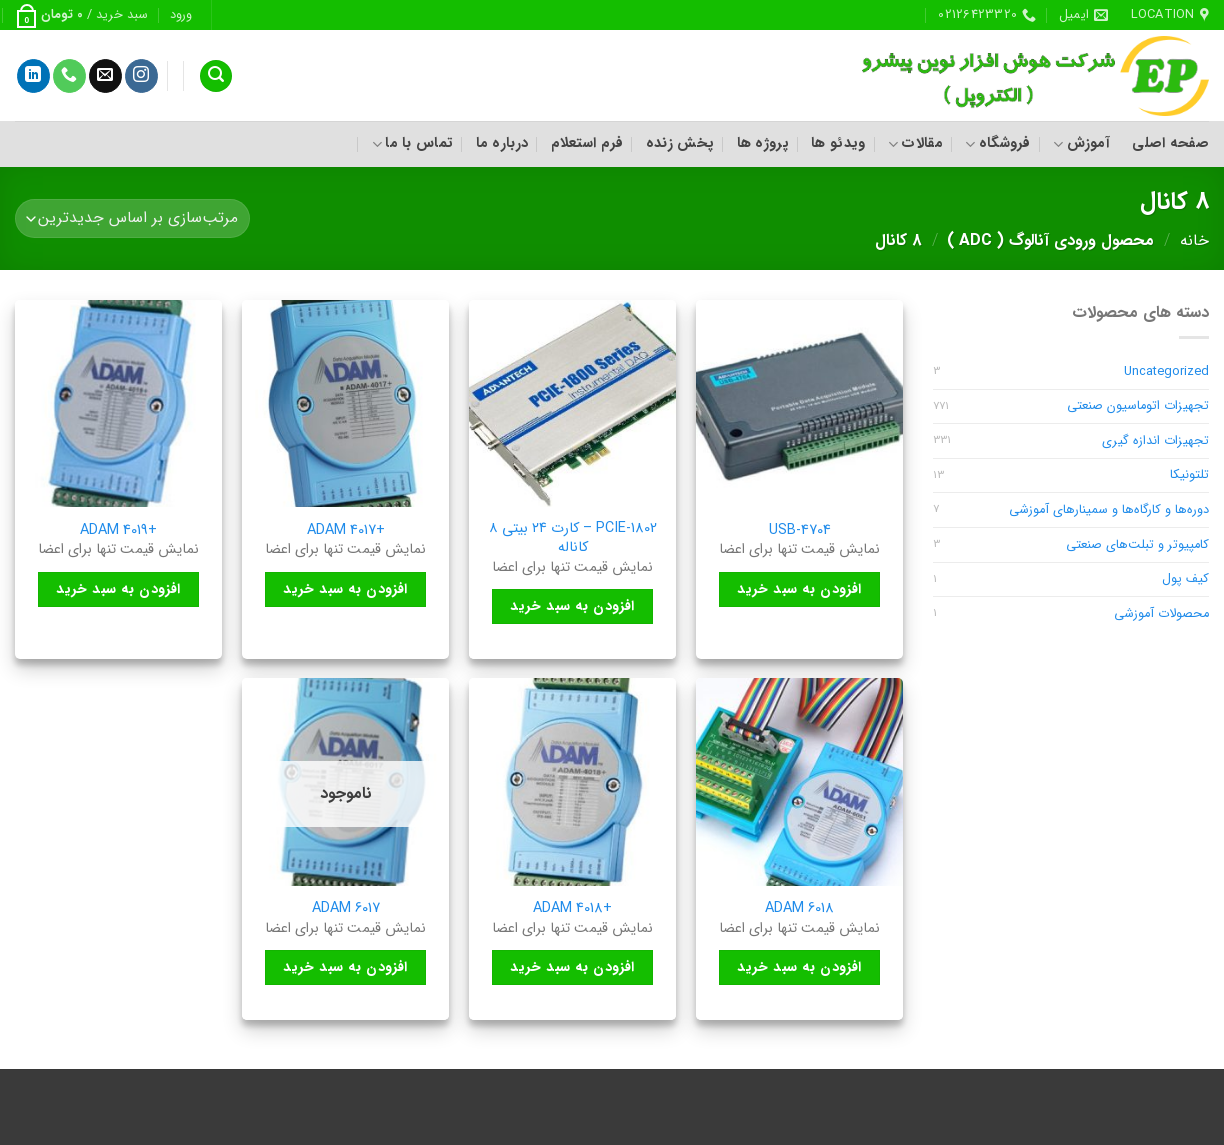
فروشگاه (998, 143)
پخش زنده (680, 143)
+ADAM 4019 (118, 531)
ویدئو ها (838, 143)
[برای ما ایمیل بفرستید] (105, 76)
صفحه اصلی (1170, 143)
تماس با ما (412, 143)
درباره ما (502, 143)
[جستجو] (216, 76)
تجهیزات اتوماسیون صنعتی (1138, 406)
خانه (1194, 240)
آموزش (1081, 143)
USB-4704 (800, 531)
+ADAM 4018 (572, 909)
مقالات (915, 143)
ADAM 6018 (799, 909)
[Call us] (69, 76)
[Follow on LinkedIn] (33, 76)
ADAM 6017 (346, 909)
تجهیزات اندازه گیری (1155, 441)
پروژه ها (763, 143)
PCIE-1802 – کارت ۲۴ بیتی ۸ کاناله (573, 538)
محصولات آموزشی (1161, 614)
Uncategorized (1166, 372)
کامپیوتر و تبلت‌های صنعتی (1137, 545)
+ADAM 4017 (346, 531)
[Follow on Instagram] (141, 76)
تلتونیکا (1189, 475)
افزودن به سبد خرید (799, 589)
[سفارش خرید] (132, 218)
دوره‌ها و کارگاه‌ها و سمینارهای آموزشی (1109, 510)
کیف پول (1185, 579)
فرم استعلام (587, 143)
